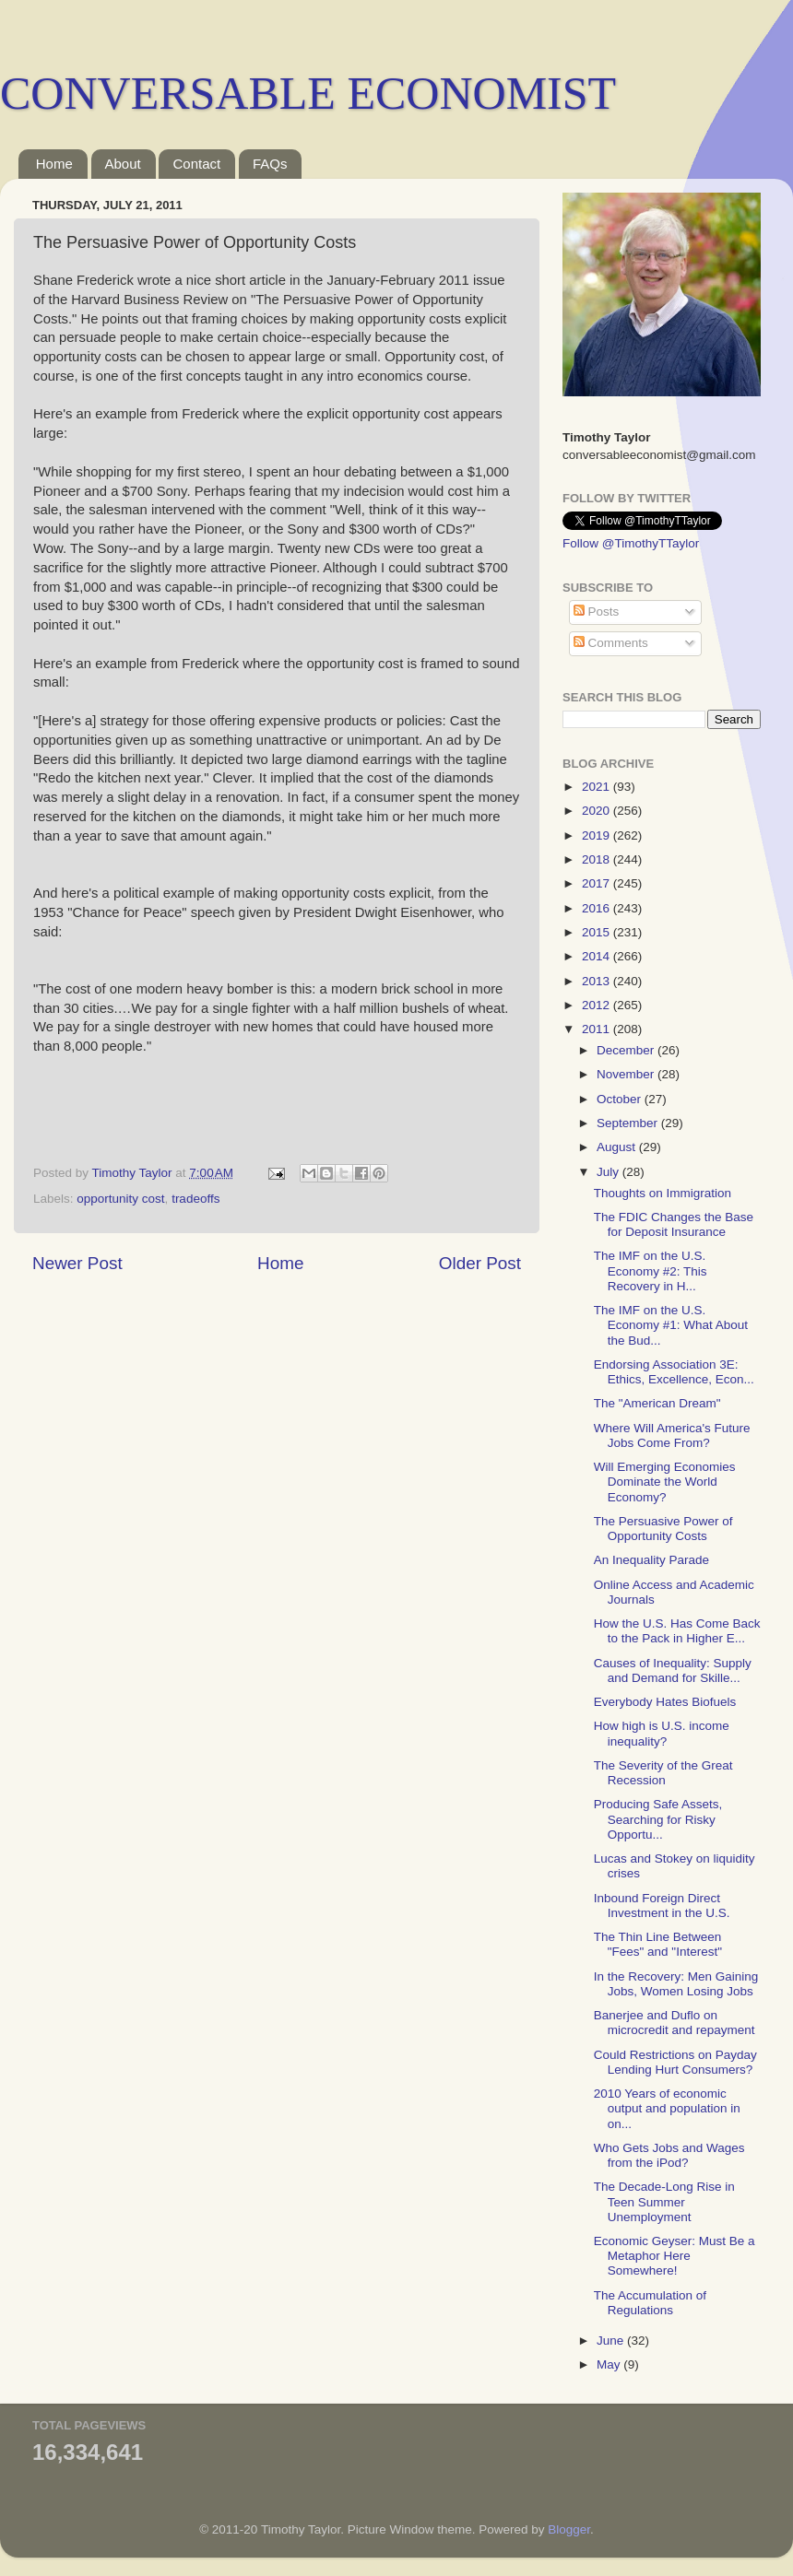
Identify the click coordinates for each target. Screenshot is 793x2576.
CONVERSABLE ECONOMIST (308, 93)
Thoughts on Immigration (662, 1193)
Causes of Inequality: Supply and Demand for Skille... (673, 1670)
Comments (611, 643)
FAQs (270, 163)
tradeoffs (195, 1199)
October (621, 1099)
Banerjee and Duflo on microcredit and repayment (674, 2022)
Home (54, 163)
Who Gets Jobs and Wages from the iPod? (669, 2155)
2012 (597, 1005)
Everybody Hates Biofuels (665, 1702)
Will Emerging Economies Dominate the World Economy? (665, 1481)
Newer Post (77, 1263)
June (612, 2340)
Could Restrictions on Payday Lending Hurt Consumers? (675, 2062)
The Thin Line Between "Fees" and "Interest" (658, 1944)
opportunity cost (120, 1199)
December (627, 1050)
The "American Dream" (657, 1403)
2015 (597, 932)
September (629, 1123)
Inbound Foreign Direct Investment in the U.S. (662, 1905)
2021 (597, 787)
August (618, 1147)
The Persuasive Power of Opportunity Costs (663, 1528)
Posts (597, 611)
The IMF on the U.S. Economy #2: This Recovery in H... (650, 1270)
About (123, 163)
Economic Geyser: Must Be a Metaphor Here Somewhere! (674, 2255)
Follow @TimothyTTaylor (630, 543)
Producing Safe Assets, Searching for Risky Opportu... (658, 1819)
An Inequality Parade (651, 1560)
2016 (597, 908)
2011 (597, 1029)
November (627, 1074)
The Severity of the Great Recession (663, 1773)
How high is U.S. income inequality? (661, 1733)
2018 (597, 859)
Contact (196, 163)
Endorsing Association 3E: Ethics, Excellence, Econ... (674, 1372)
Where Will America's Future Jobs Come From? (672, 1435)
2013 (597, 981)
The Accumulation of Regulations (650, 2302)
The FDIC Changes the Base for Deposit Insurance (673, 1224)
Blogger (569, 2529)
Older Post (480, 1263)
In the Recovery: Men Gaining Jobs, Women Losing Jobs (676, 1984)
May (610, 2364)
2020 (597, 810)
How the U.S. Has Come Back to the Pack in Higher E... (677, 1631)
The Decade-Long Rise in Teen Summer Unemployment (664, 2201)
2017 (597, 883)
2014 (597, 956)
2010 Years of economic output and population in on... (667, 2108)
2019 (597, 835)
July (609, 1172)
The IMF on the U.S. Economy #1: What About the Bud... (671, 1325)
